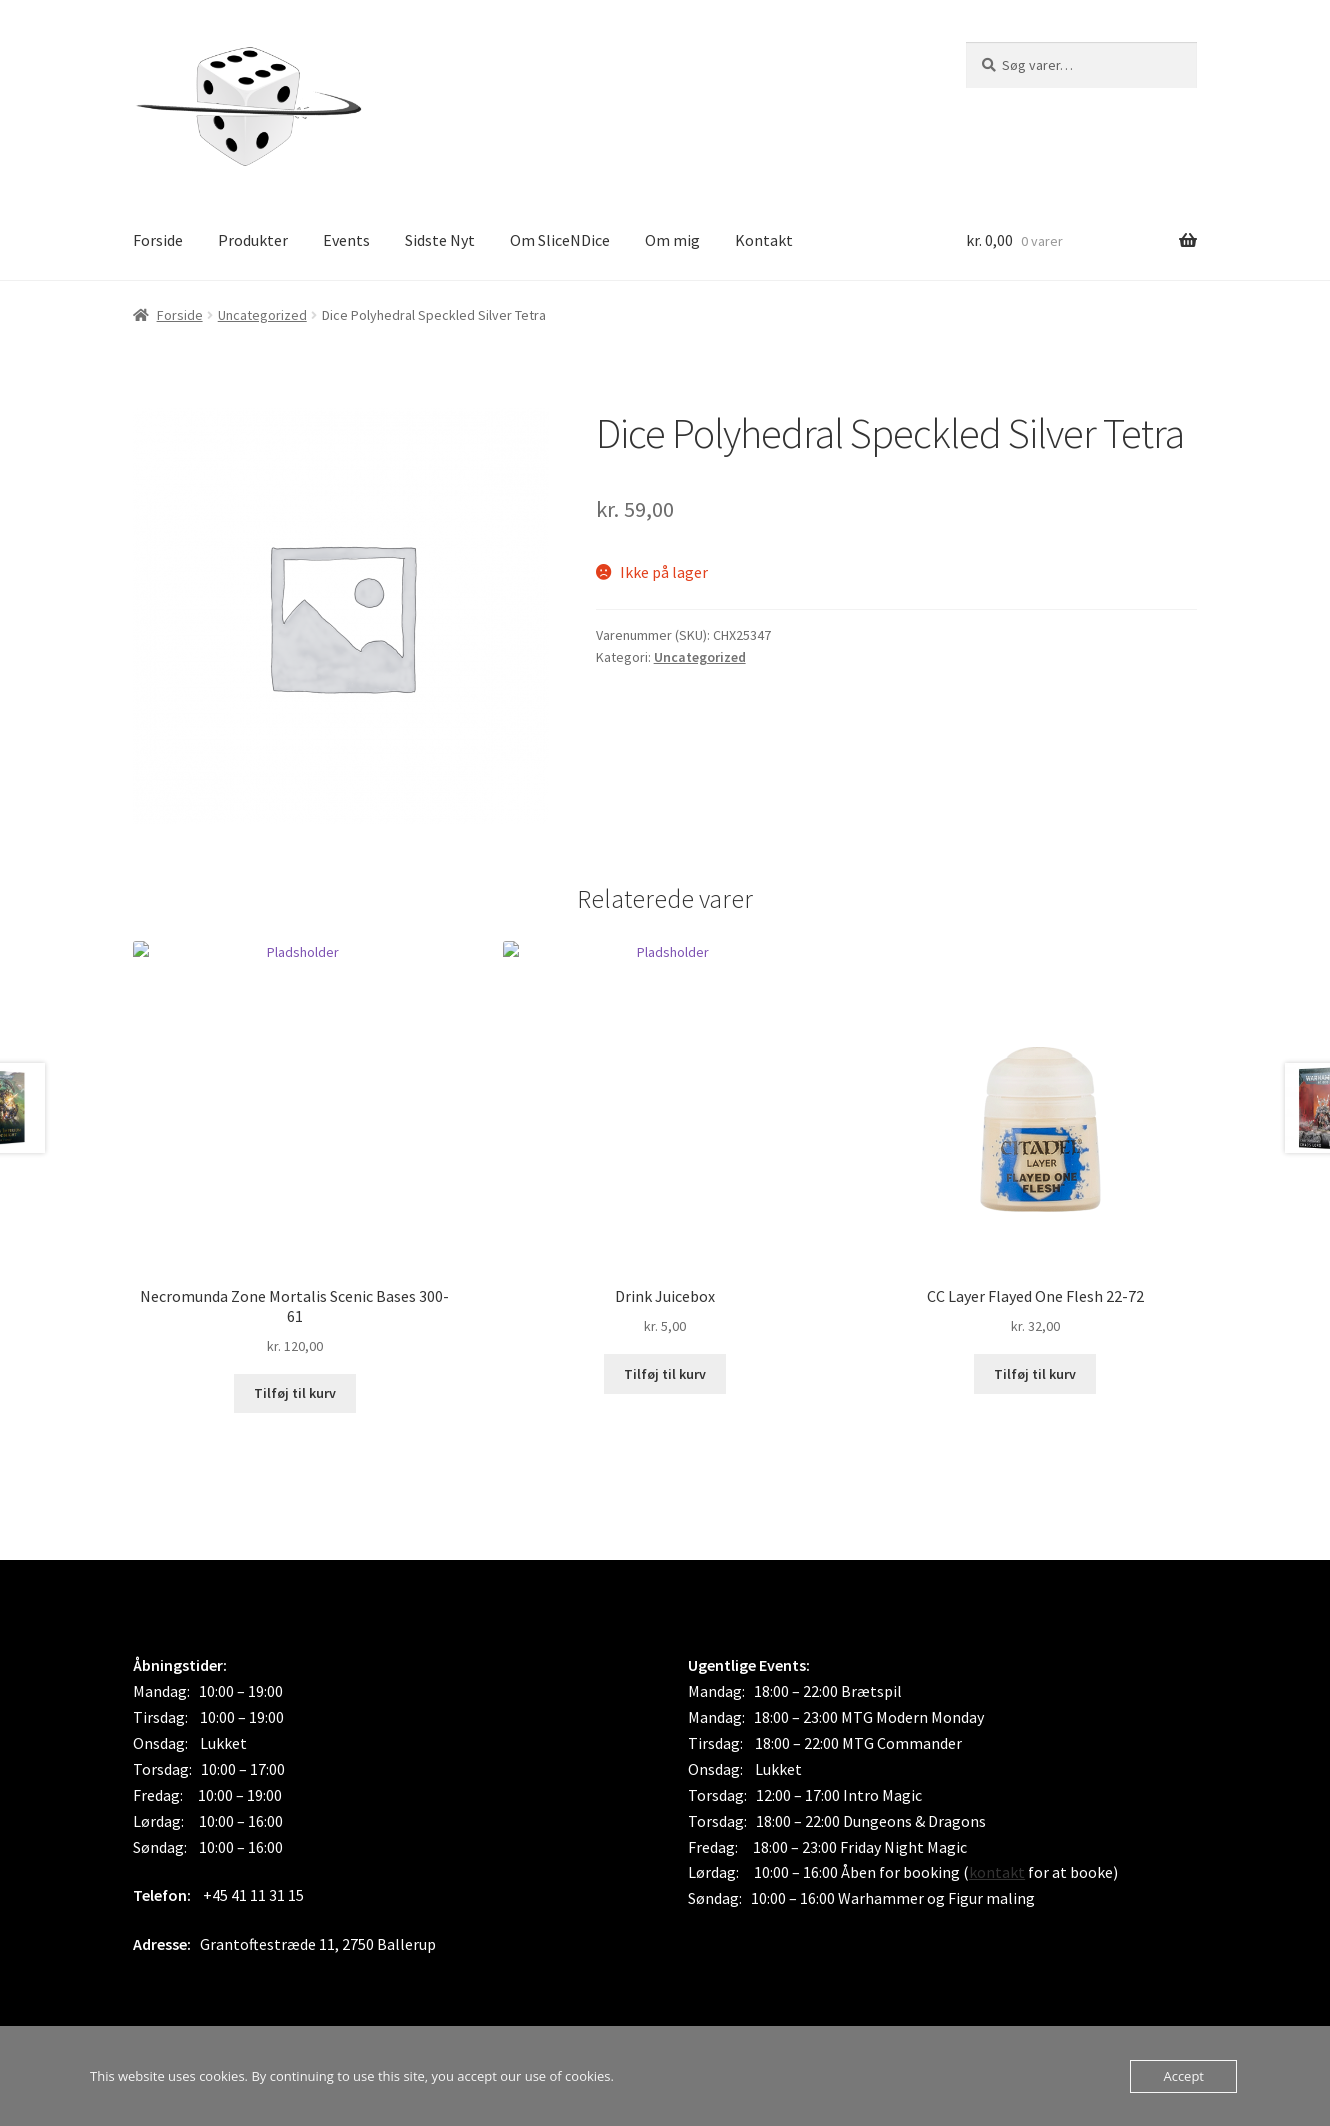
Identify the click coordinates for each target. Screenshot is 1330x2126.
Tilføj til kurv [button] (295, 1393)
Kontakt (764, 240)
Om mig (672, 240)
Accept (1183, 2076)
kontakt (997, 1872)
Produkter (253, 240)
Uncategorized (262, 315)
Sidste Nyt (440, 240)
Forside (158, 240)
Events (346, 240)
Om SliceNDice (560, 240)
